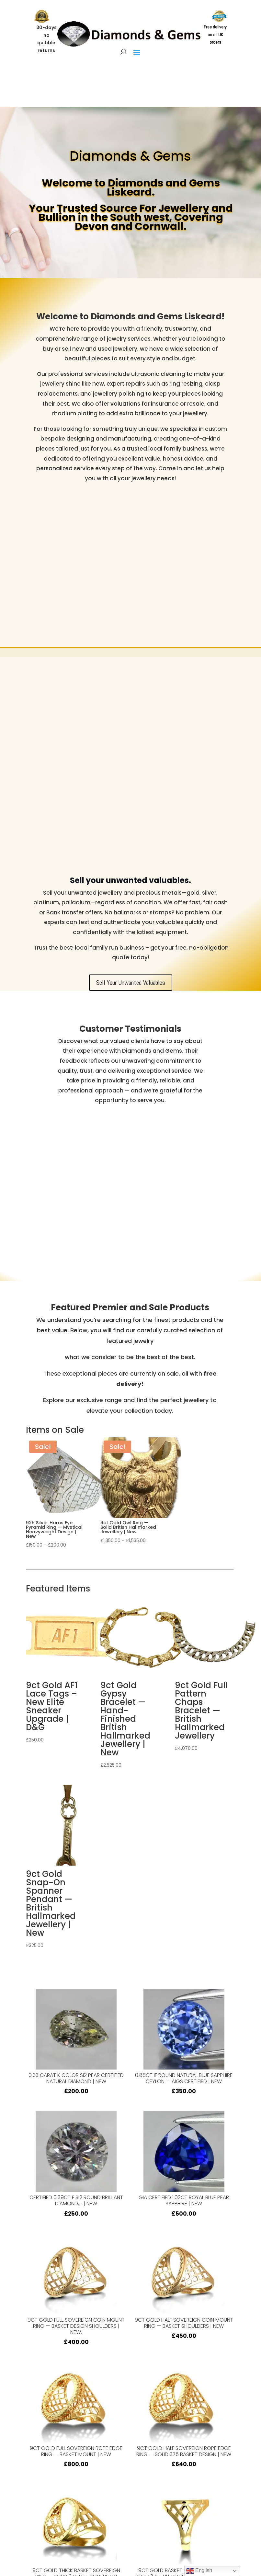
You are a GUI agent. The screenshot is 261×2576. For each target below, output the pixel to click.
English (199, 2571)
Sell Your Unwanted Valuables (130, 982)
